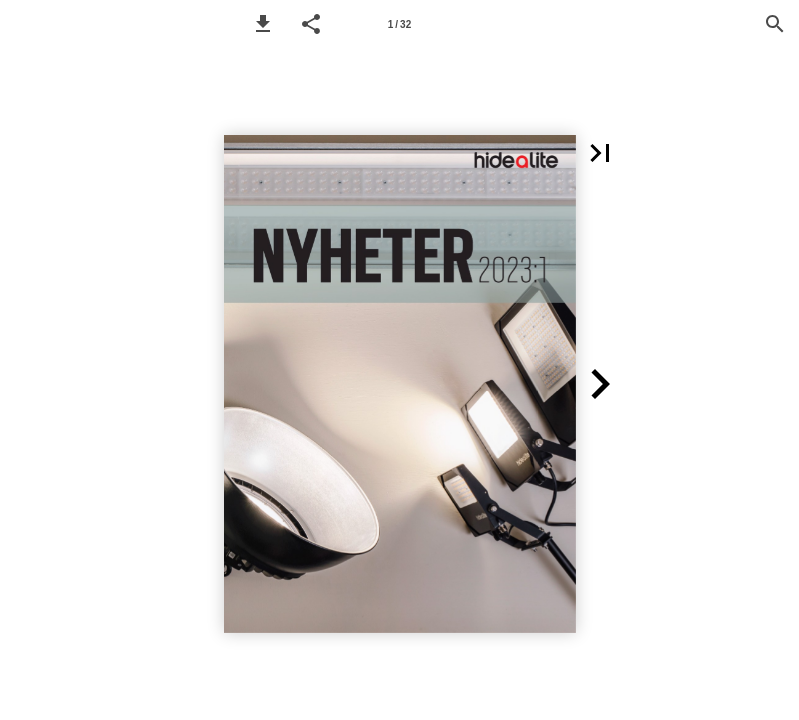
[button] (263, 24)
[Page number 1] (400, 24)
